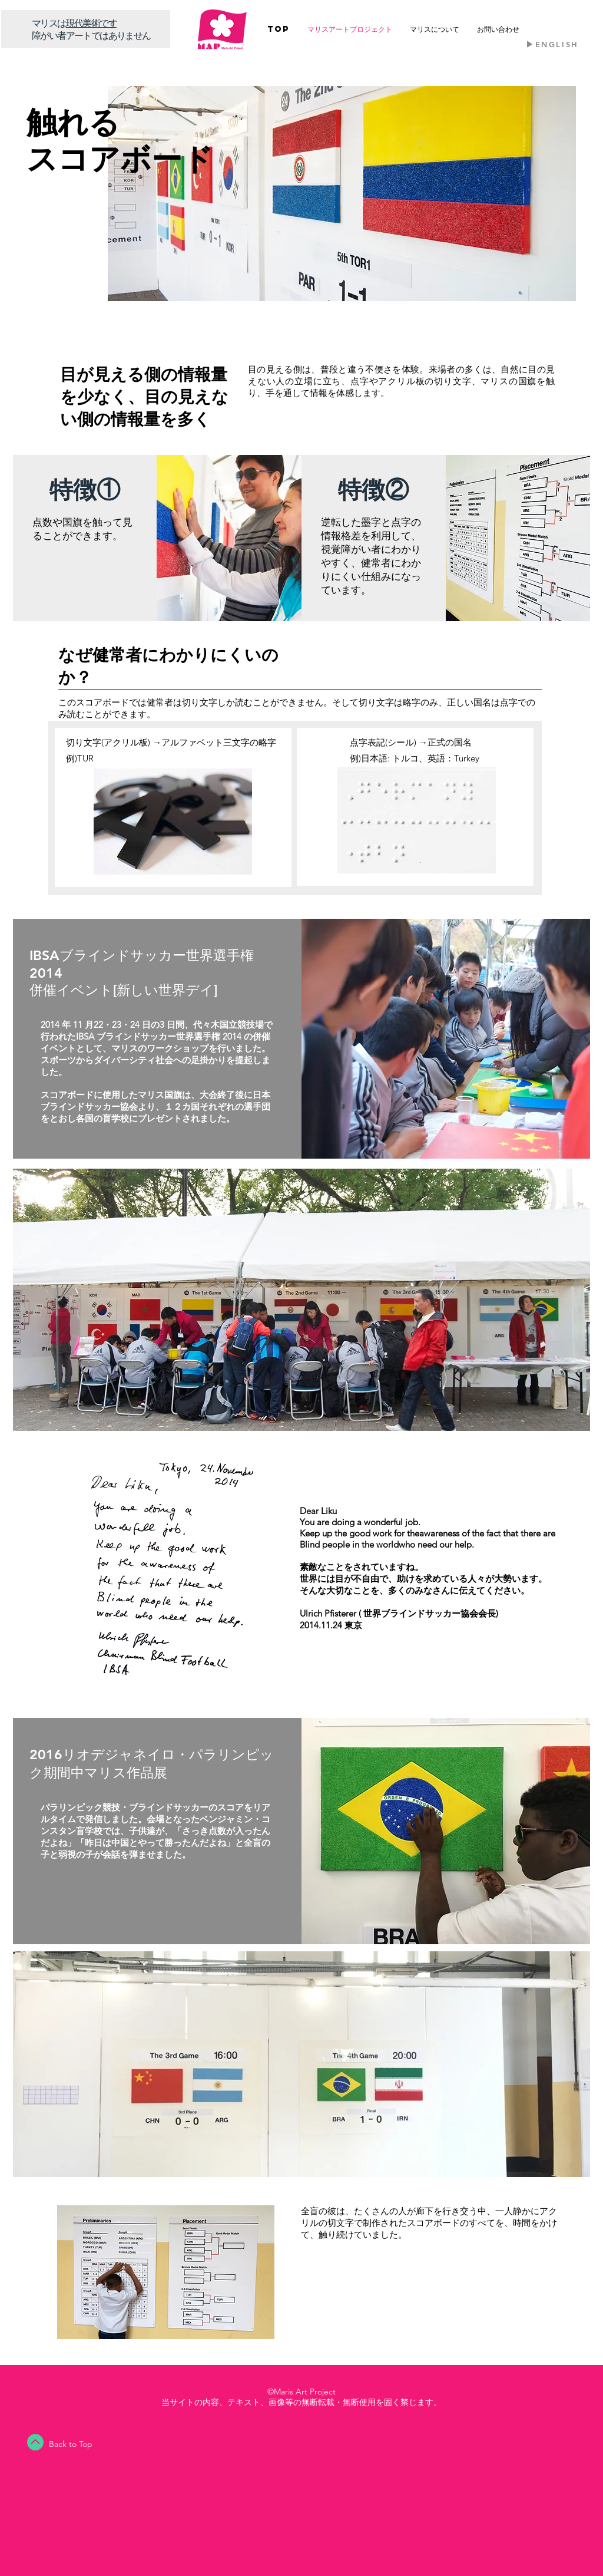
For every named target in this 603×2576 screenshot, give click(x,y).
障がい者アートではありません (91, 35)
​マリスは (49, 22)
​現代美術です (91, 22)
